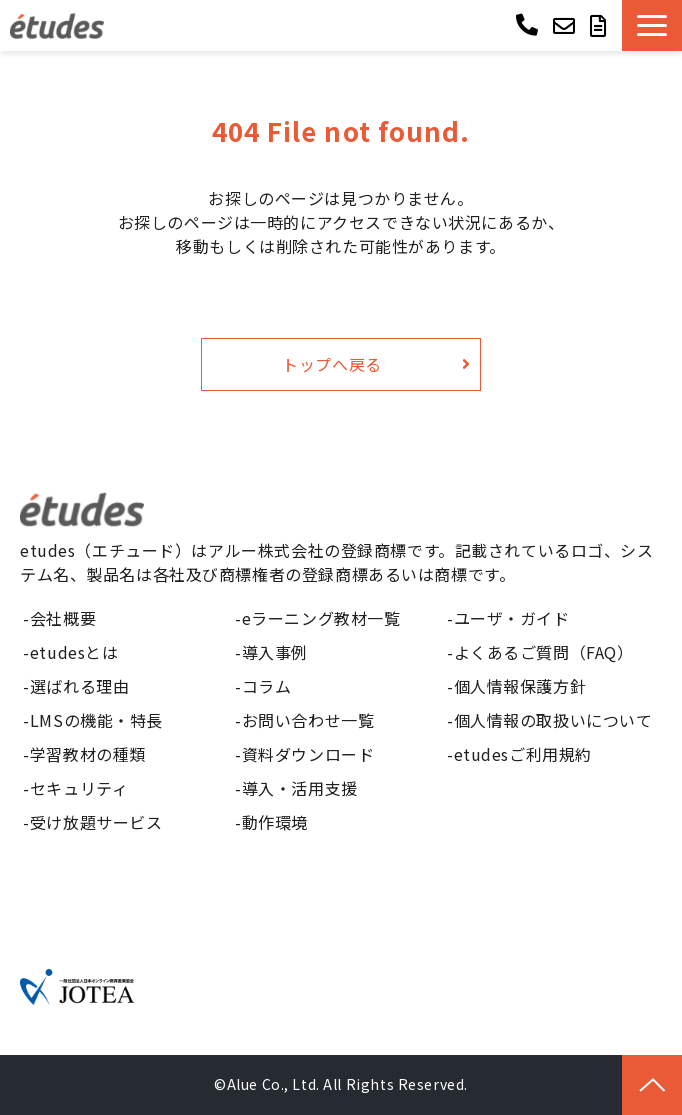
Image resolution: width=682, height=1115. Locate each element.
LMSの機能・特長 (96, 720)
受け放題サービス (96, 822)
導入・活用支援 (300, 788)
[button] (652, 25)
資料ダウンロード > (601, 25)
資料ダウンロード (308, 754)
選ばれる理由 (79, 686)
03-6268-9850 (529, 23)
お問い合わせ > (566, 25)
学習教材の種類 (88, 754)
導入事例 (275, 652)
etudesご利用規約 (523, 754)
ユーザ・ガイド (512, 618)
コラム (267, 686)
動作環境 (275, 822)
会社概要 (63, 618)
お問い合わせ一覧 (308, 720)
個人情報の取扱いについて (553, 720)
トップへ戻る (332, 364)
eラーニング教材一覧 (321, 618)
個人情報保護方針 (520, 686)
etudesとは (74, 652)
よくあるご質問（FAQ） (544, 652)
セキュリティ (79, 788)
